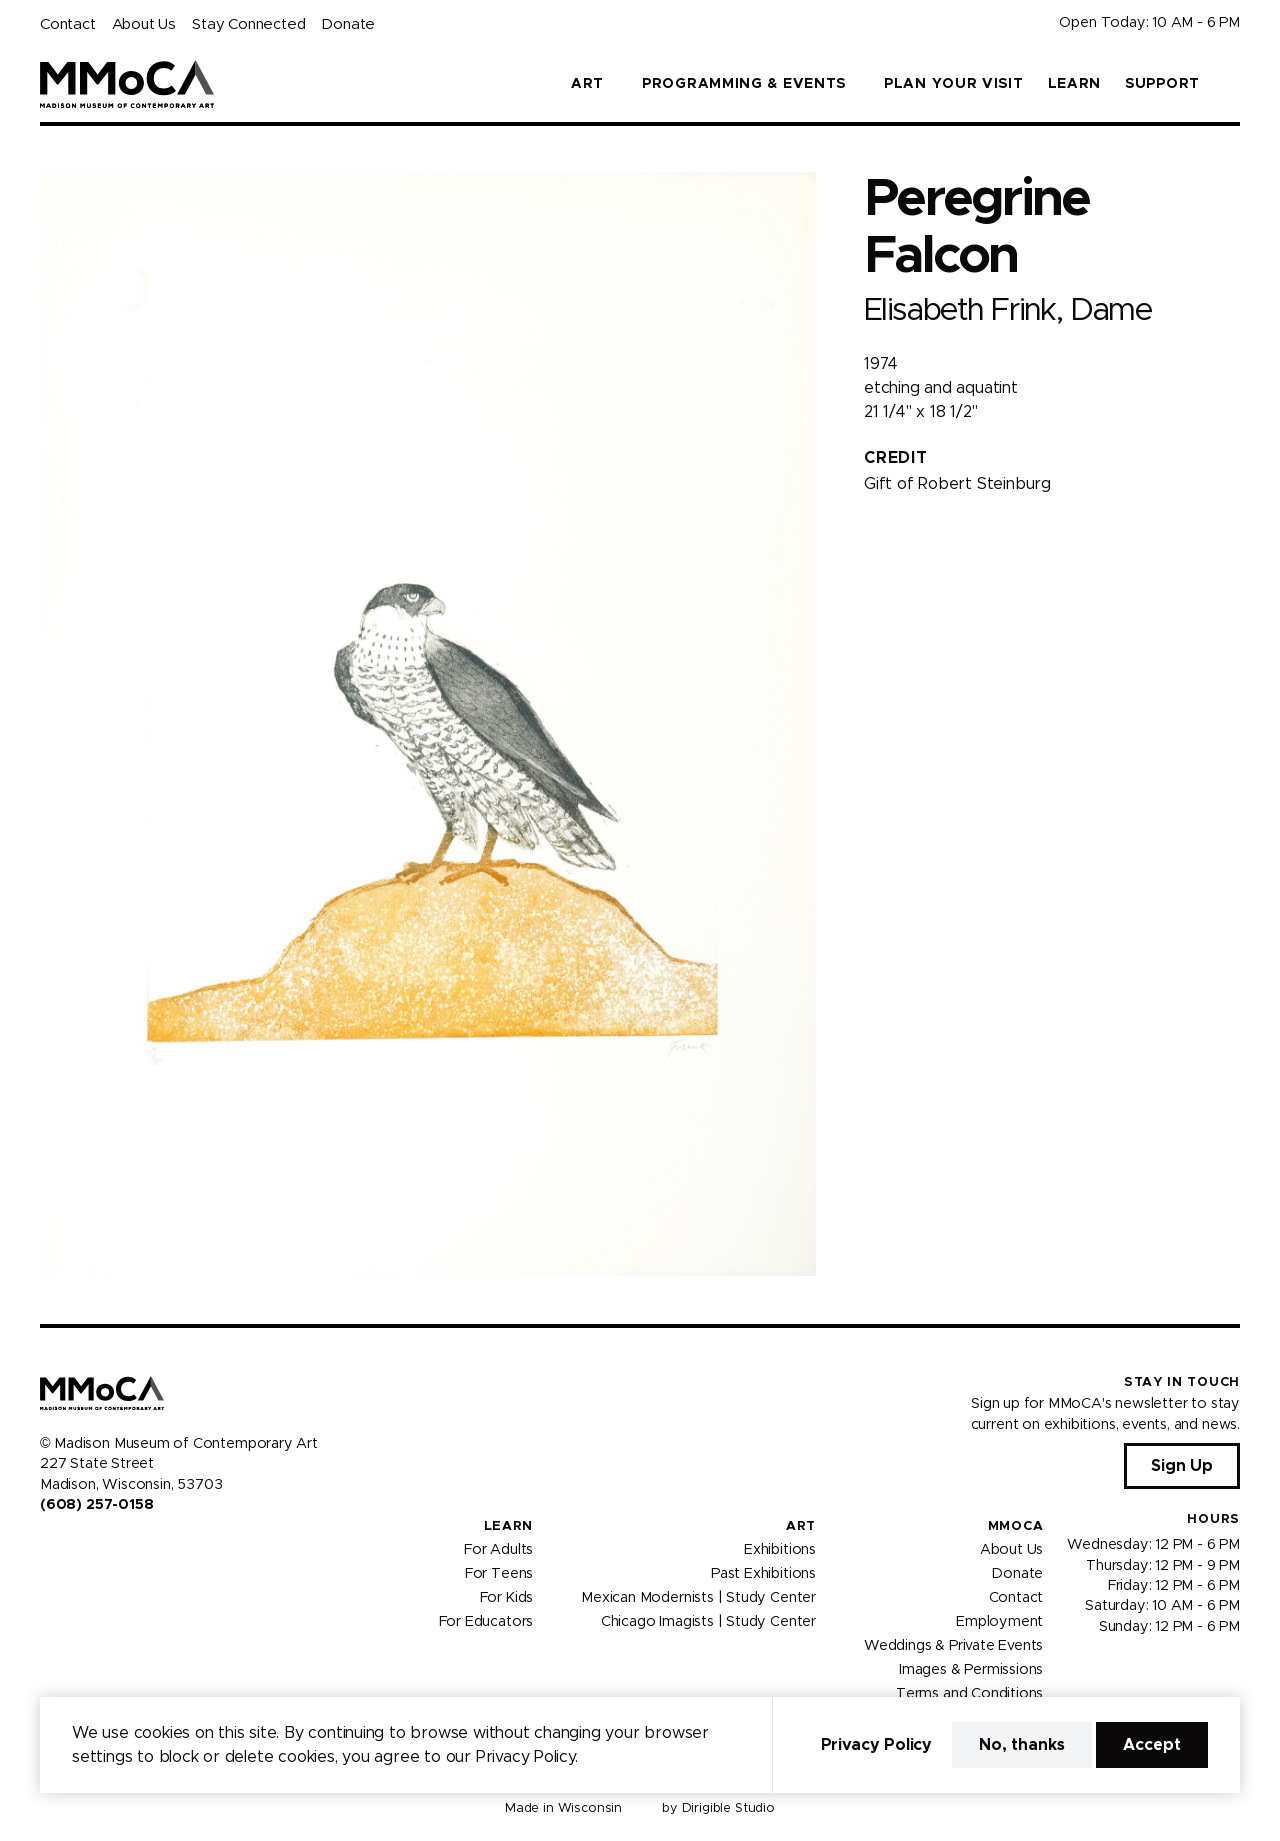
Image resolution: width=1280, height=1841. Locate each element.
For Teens (499, 1574)
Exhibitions (780, 1550)
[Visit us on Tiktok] (120, 1547)
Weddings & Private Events (953, 1646)
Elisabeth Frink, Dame (1007, 310)
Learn (1075, 84)
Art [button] (587, 84)
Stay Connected (248, 24)
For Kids (507, 1598)
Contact (68, 24)
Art (801, 1526)
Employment (999, 1622)
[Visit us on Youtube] (96, 1547)
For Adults (498, 1550)
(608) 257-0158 (96, 1505)
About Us (144, 24)
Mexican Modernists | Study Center (698, 1598)
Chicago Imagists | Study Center (708, 1622)
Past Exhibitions (763, 1574)
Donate (348, 24)
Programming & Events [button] (744, 84)
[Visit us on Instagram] (72, 1547)
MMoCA (1016, 1526)
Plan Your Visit (954, 84)
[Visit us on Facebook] (48, 1547)
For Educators (486, 1622)
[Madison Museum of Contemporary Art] (127, 84)
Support (1162, 84)
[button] (1232, 84)
